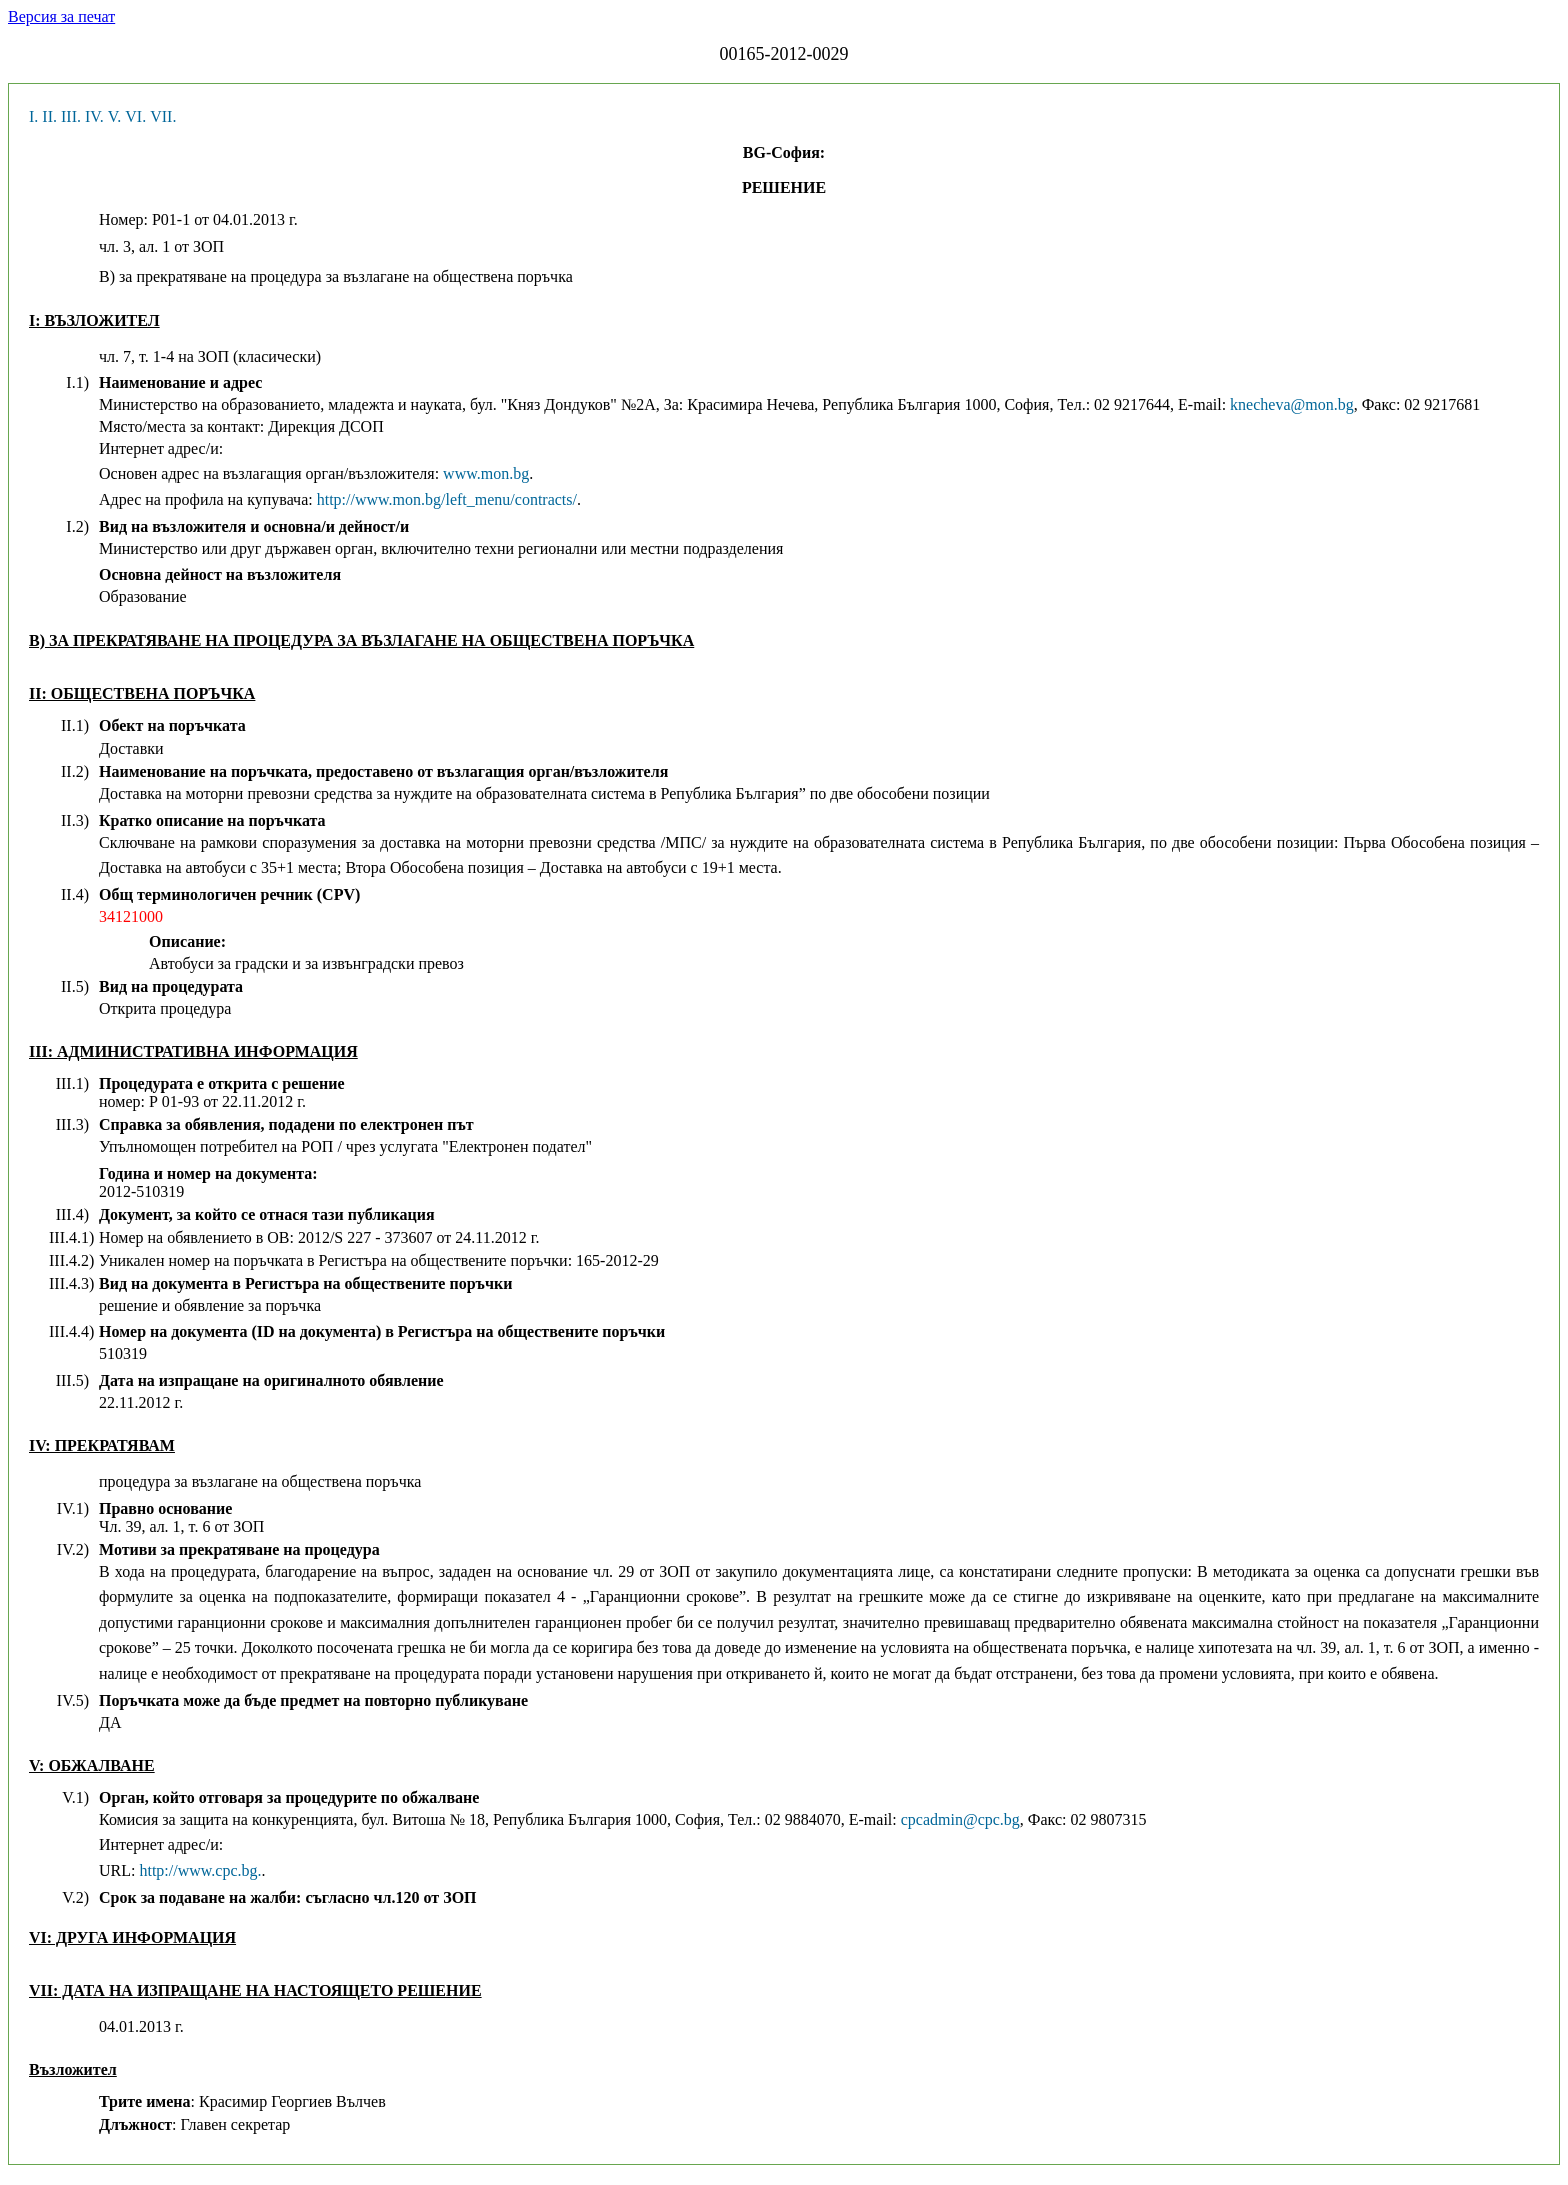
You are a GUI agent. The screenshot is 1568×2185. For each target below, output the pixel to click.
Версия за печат (61, 16)
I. (33, 116)
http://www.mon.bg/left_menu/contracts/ (447, 499)
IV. (94, 116)
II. (49, 116)
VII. (163, 116)
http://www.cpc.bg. (200, 1870)
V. (115, 116)
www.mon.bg (486, 473)
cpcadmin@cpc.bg (960, 1819)
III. (71, 116)
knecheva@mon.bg (1292, 404)
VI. (135, 116)
